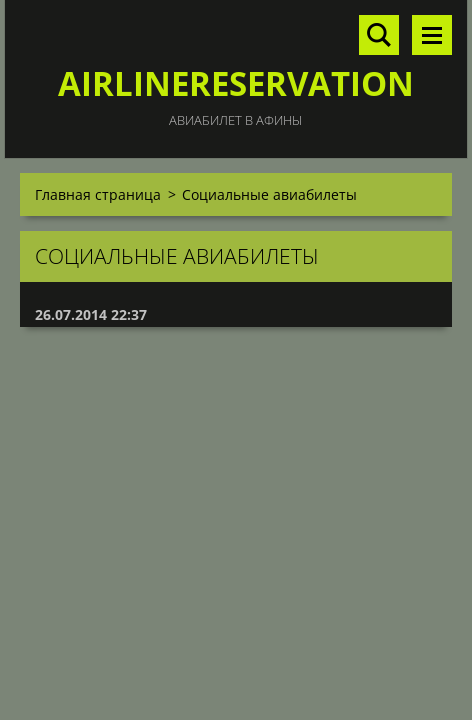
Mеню (432, 35)
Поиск (379, 35)
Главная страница (98, 194)
